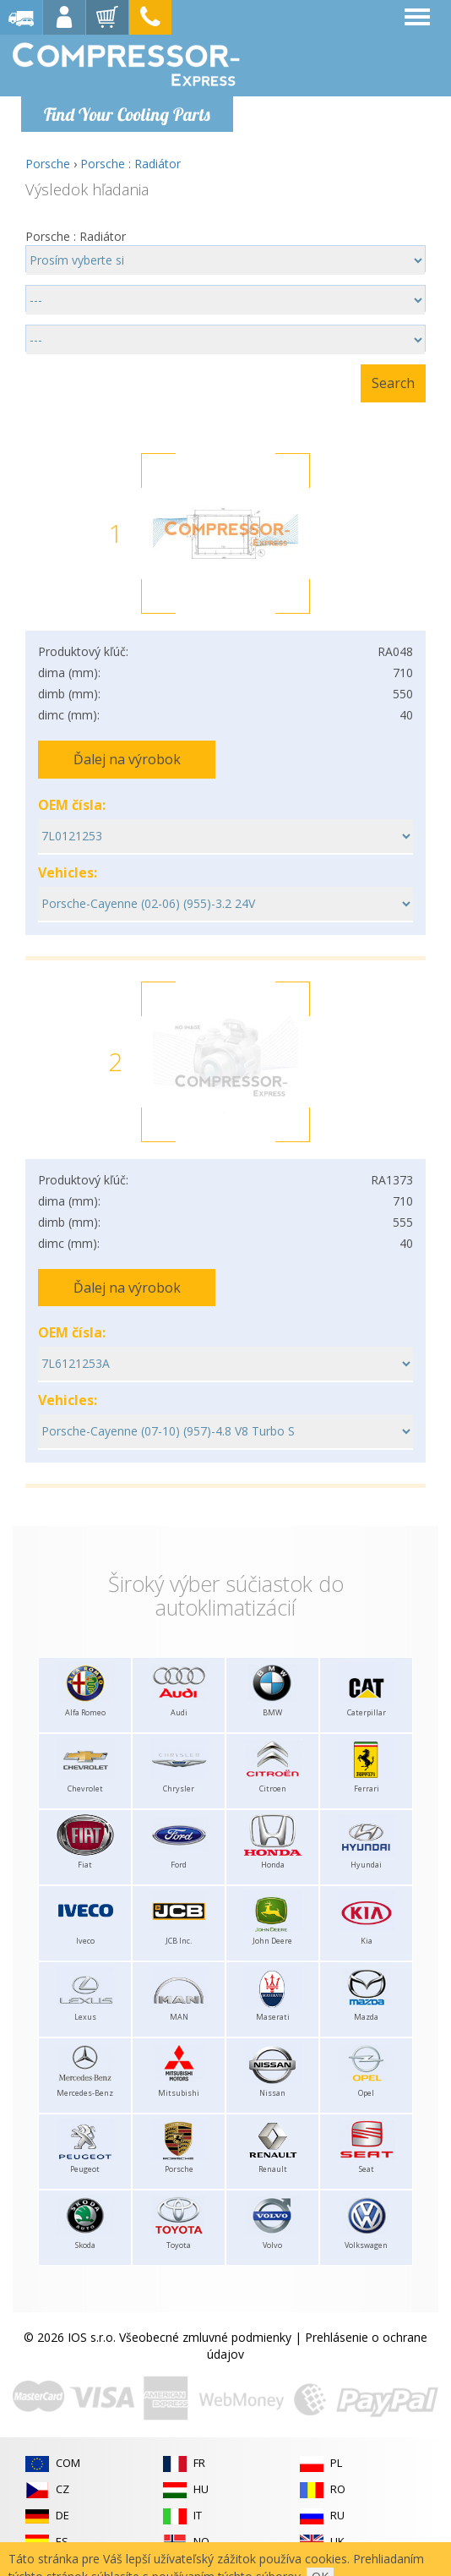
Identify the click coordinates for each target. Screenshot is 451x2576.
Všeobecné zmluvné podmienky (205, 2337)
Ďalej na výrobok (127, 759)
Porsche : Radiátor (130, 164)
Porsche (47, 164)
